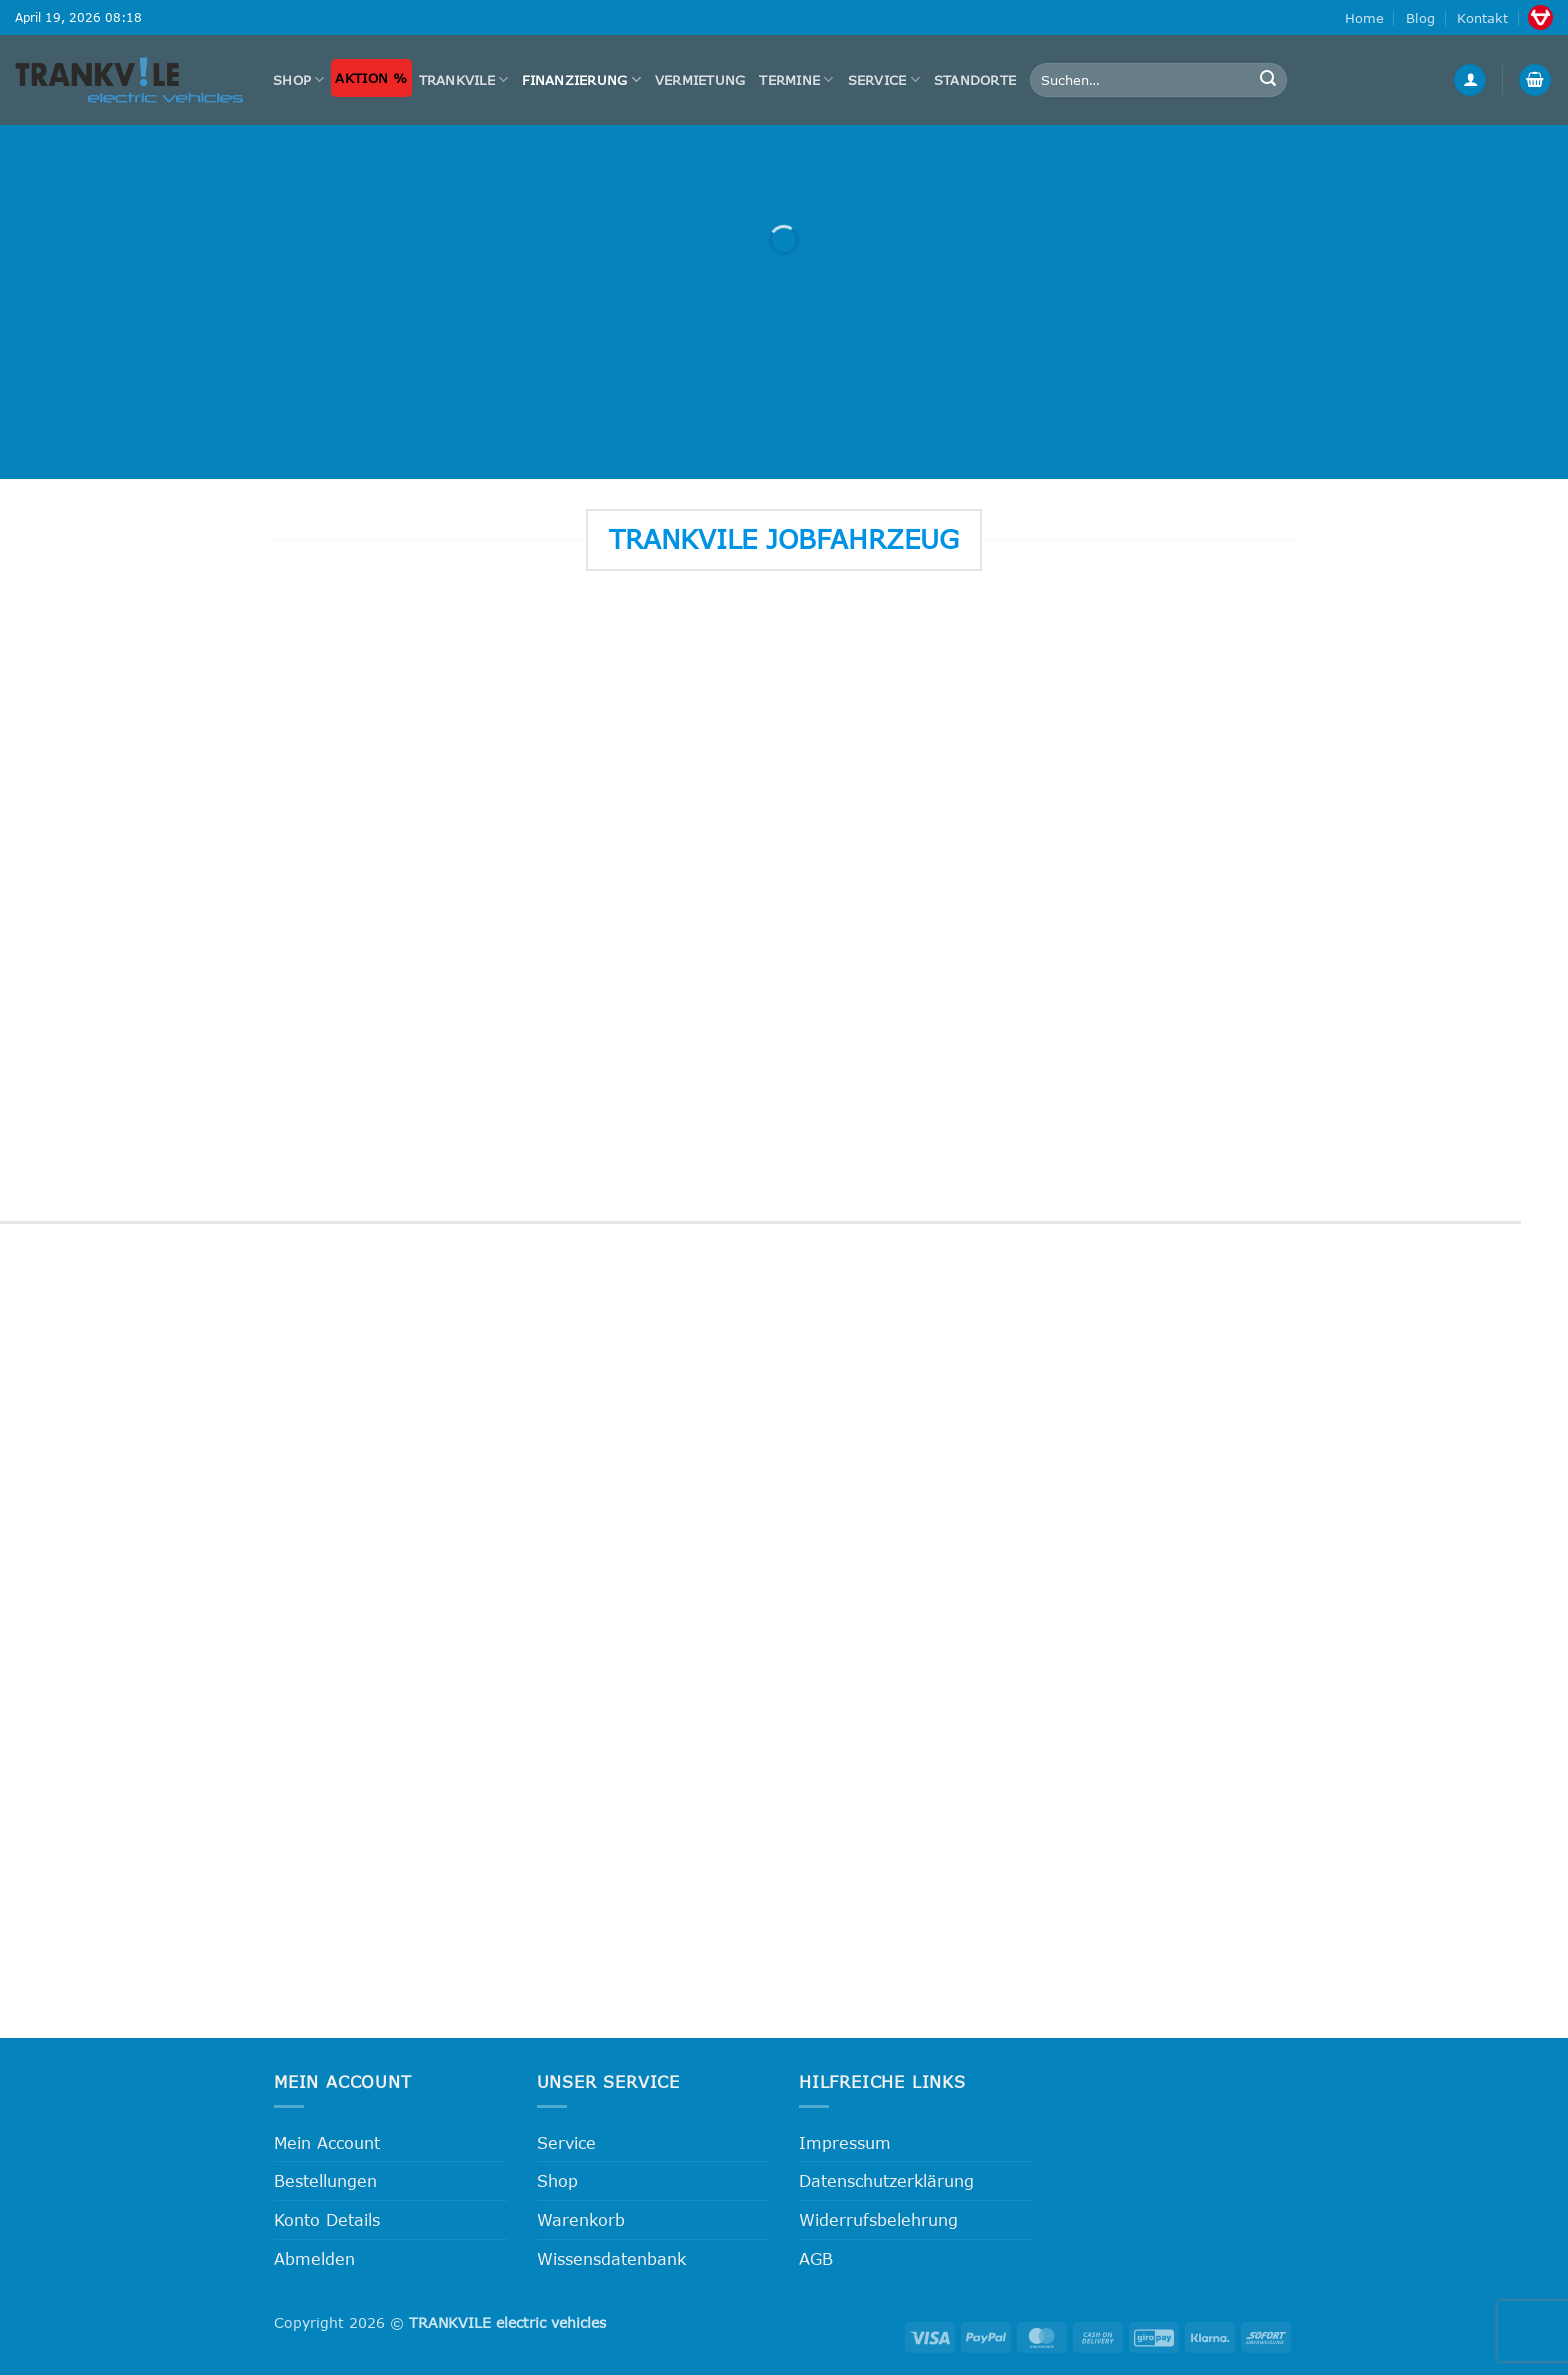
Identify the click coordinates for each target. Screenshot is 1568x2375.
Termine (796, 79)
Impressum (845, 2142)
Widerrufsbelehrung (878, 2219)
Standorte (975, 80)
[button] (1470, 80)
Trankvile (464, 79)
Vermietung (700, 80)
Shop (298, 79)
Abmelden (314, 2258)
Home (1364, 18)
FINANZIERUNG (581, 79)
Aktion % (371, 78)
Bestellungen (325, 2180)
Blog (1420, 18)
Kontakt (1482, 18)
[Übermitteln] (1269, 80)
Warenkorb (581, 2219)
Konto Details (327, 2219)
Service (884, 79)
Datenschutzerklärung (886, 2180)
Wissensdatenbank (611, 2258)
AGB (816, 2258)
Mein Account (327, 2142)
